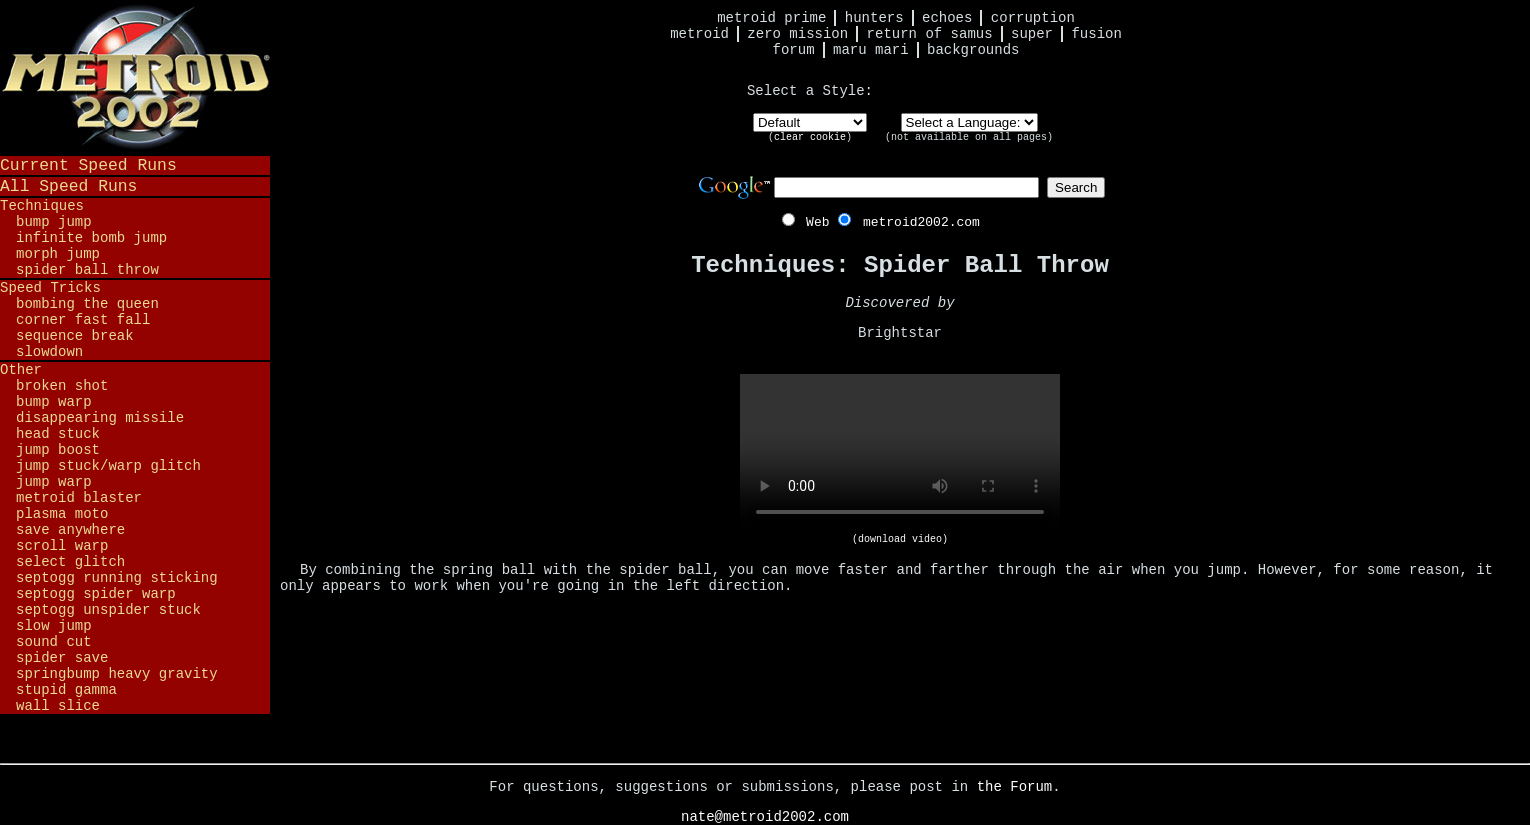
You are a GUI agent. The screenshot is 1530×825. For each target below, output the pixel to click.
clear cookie (810, 137)
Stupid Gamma (66, 690)
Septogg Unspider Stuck (108, 610)
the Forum (1015, 787)
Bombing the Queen (87, 304)
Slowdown (49, 352)
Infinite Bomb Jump (91, 238)
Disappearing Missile (100, 418)
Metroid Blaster (79, 498)
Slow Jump (54, 626)
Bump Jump (54, 222)
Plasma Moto (62, 514)
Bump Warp (54, 402)
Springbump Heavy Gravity (117, 674)
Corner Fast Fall (83, 320)
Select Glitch (70, 562)
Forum (794, 50)
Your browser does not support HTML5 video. (900, 454)
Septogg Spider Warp (96, 594)
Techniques (42, 206)
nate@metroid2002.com (765, 817)
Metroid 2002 (135, 77)
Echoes (947, 18)
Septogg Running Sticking (117, 578)
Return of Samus (930, 34)
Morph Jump (58, 254)
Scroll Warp (62, 546)
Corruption (1033, 18)
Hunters (874, 18)
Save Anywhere (70, 530)
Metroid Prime (771, 18)
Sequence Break (75, 336)
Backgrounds (973, 50)
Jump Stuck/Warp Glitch (108, 466)
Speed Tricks (50, 288)
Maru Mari (871, 50)
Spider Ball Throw (87, 270)
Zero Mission (797, 34)
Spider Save (62, 658)
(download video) (900, 539)
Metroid (699, 34)
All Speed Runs (68, 186)
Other (21, 370)
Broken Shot (62, 386)
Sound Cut (54, 642)
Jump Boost (58, 450)
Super (1032, 34)
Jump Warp (54, 482)
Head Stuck (58, 434)
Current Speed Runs (88, 165)
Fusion (1096, 34)
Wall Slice (58, 706)
